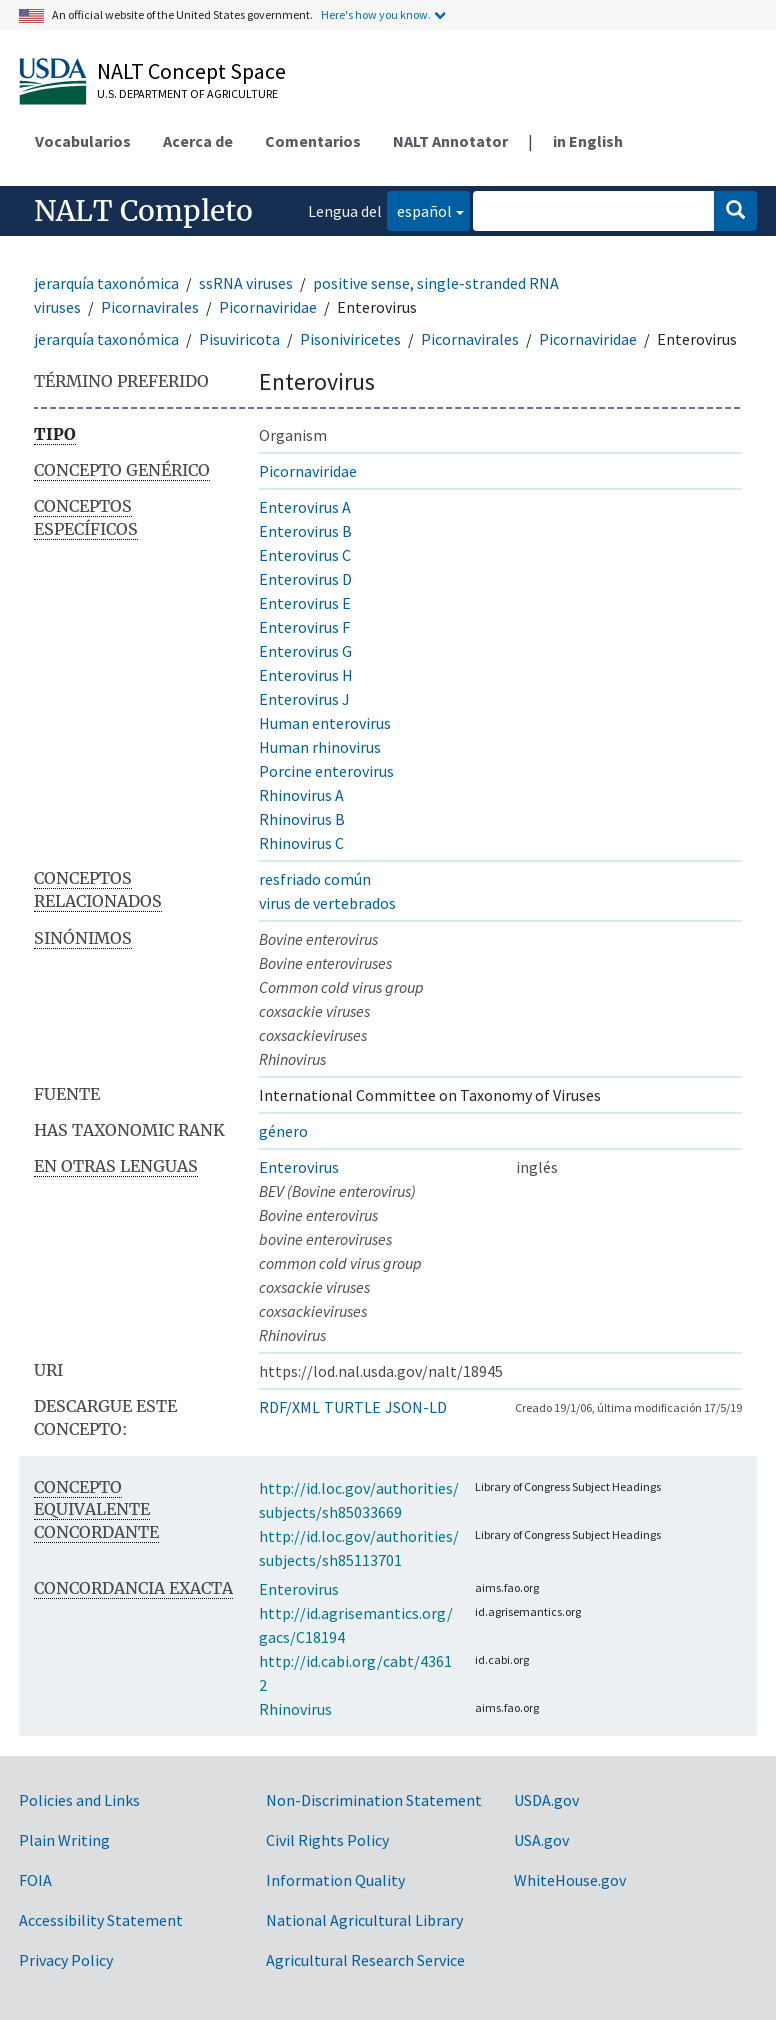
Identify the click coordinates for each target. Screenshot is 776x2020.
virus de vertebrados (327, 903)
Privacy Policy (66, 1960)
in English (588, 141)
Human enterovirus (325, 723)
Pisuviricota (239, 339)
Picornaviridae (268, 307)
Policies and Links (79, 1800)
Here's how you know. (376, 14)
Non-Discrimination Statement (374, 1800)
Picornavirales (150, 307)
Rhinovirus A (301, 795)
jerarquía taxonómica (106, 283)
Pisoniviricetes (350, 339)
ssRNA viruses (246, 283)
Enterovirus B (305, 531)
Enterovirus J (304, 699)
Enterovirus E (305, 603)
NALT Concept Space (191, 71)
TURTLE (352, 1407)
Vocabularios (83, 141)
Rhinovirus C (301, 843)
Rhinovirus (295, 1709)
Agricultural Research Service (365, 1960)
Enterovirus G (305, 651)
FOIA (35, 1880)
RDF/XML (289, 1407)
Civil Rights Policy (327, 1840)
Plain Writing (64, 1840)
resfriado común (315, 879)
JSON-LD (416, 1407)
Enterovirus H (306, 675)
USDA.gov (546, 1800)
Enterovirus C (305, 555)
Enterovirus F (304, 627)
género (283, 1131)
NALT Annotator (450, 141)
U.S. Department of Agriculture (187, 93)
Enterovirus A (305, 507)
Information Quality (335, 1880)
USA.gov (541, 1840)
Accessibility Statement (101, 1920)
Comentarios (313, 141)
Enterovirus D (305, 579)
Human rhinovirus (320, 747)
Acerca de (198, 141)
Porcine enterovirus (326, 771)
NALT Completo (143, 211)
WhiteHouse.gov (570, 1880)
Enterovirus (299, 1167)
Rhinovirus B (302, 819)
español (419, 209)
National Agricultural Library (364, 1920)
